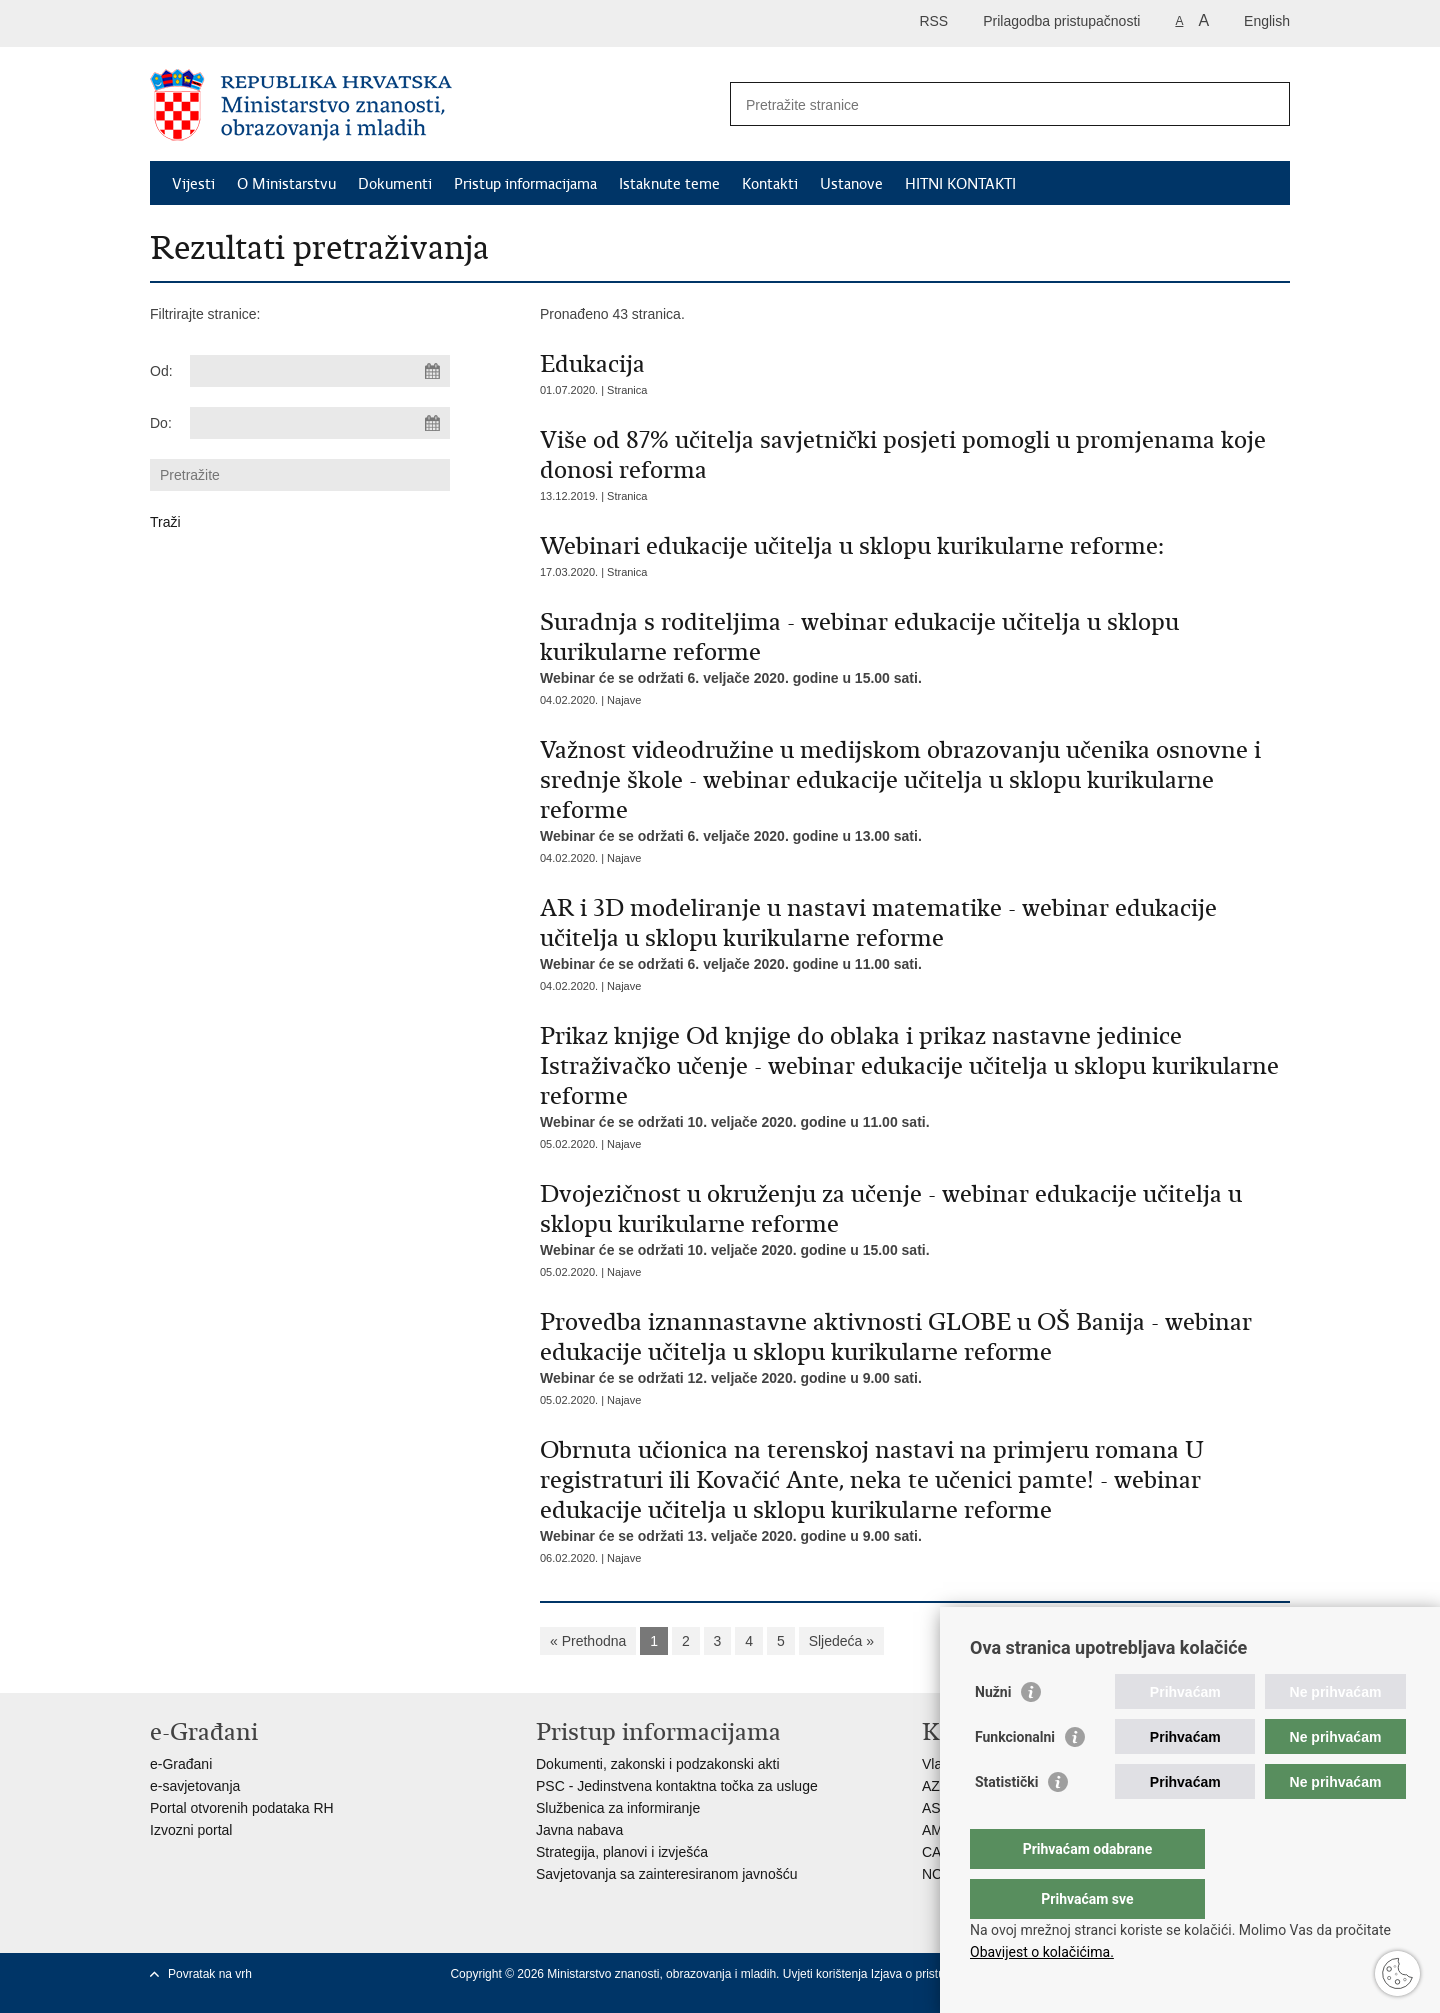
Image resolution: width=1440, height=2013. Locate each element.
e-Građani (181, 1764)
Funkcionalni (1015, 1777)
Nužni (993, 1732)
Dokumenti (395, 184)
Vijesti (193, 184)
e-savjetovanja (195, 1786)
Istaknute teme (669, 184)
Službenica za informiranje (618, 1808)
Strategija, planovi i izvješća (622, 1852)
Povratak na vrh (210, 1974)
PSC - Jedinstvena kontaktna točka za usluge (677, 1786)
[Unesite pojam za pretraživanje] (988, 104)
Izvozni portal (191, 1830)
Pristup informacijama (525, 184)
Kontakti (770, 184)
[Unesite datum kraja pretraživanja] (320, 423)
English (1267, 21)
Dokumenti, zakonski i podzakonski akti (658, 1764)
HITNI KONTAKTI (960, 184)
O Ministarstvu (286, 184)
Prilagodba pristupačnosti (1061, 21)
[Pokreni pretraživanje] (1267, 104)
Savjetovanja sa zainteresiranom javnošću (666, 1874)
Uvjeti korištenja (827, 1974)
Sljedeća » (841, 1641)
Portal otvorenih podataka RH (242, 1808)
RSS (933, 21)
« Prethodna (588, 1641)
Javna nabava (579, 1830)
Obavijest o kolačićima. (1042, 1952)
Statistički (1006, 1822)
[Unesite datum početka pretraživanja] (320, 371)
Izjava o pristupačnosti (930, 1974)
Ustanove (851, 184)
